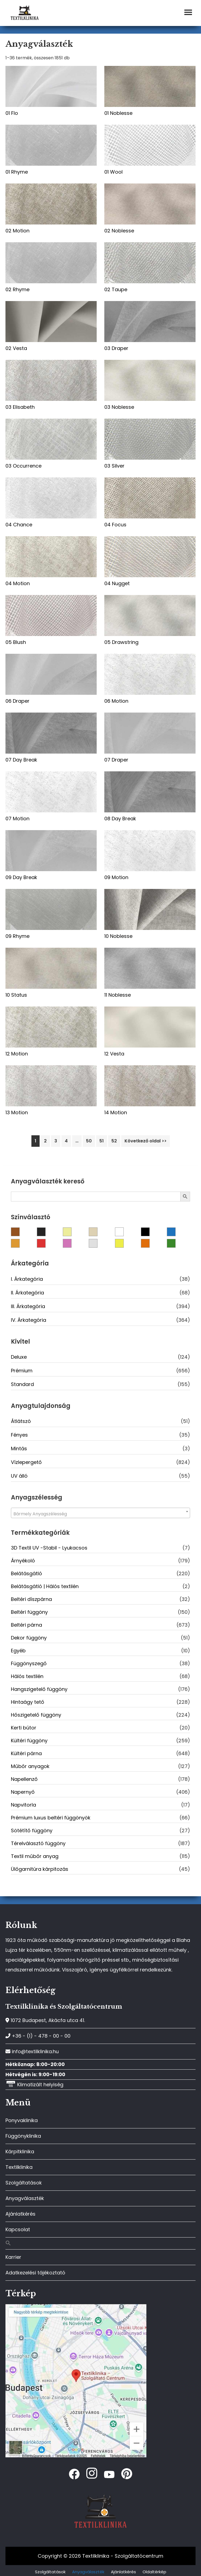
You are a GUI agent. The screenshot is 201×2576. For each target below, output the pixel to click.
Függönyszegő (29, 1663)
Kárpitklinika (19, 2151)
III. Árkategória (28, 1306)
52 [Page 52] (114, 1141)
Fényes (19, 1434)
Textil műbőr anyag (34, 1856)
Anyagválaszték (24, 2198)
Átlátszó (21, 1421)
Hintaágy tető (27, 1702)
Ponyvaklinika (21, 2120)
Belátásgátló (26, 1573)
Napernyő (23, 1792)
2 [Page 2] (45, 1141)
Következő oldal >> (146, 1141)
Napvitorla (23, 1804)
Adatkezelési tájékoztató (35, 2272)
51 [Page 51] (101, 1141)
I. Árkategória (27, 1279)
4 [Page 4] (66, 1141)
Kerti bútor (23, 1727)
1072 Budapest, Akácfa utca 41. (45, 2020)
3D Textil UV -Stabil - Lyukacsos (49, 1547)
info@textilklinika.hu (32, 2051)
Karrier (13, 2257)
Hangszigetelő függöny (39, 1689)
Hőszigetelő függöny (36, 1714)
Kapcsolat (17, 2229)
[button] (100, 2243)
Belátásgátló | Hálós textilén (45, 1586)
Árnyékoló (23, 1560)
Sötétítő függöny (31, 1830)
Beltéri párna (26, 1624)
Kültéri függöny (29, 1740)
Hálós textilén (27, 1676)
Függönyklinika (23, 2135)
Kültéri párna (26, 1753)
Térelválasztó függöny (38, 1843)
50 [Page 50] (89, 1141)
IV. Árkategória (28, 1320)
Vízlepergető (26, 1462)
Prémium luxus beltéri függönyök (50, 1817)
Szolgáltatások (23, 2182)
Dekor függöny (29, 1637)
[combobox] (100, 1513)
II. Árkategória (27, 1292)
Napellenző (24, 1779)
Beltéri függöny (29, 1612)
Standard (22, 1384)
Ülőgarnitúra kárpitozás (39, 1869)
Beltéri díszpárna (31, 1599)
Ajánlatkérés (20, 2213)
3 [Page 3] (55, 1141)
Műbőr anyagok (30, 1766)
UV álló (19, 1475)
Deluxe (19, 1356)
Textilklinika (18, 2167)
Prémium (21, 1370)
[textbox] (100, 1514)
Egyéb (18, 1650)
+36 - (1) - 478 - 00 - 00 (37, 2035)
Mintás (19, 1448)
